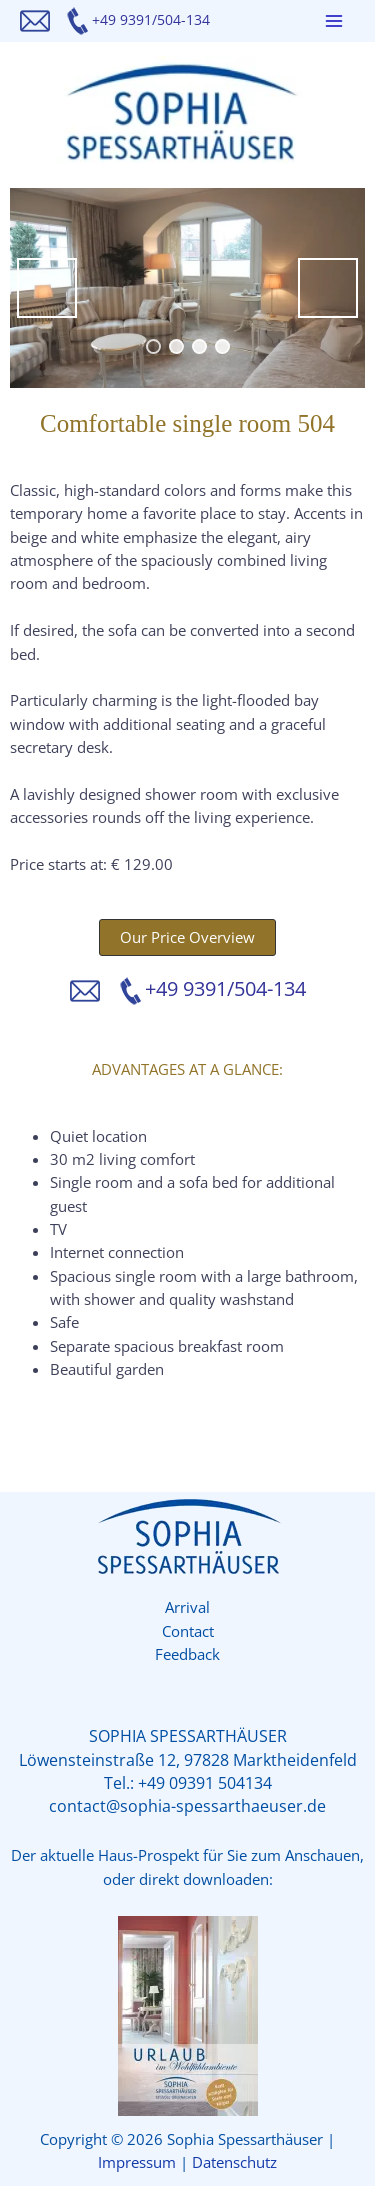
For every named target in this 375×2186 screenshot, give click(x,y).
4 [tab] (222, 346)
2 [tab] (176, 346)
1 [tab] (153, 346)
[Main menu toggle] (334, 21)
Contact (188, 1631)
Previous (47, 288)
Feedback (187, 1654)
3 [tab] (199, 346)
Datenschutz (234, 2162)
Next (328, 288)
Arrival (187, 1607)
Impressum (137, 2162)
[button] (187, 937)
